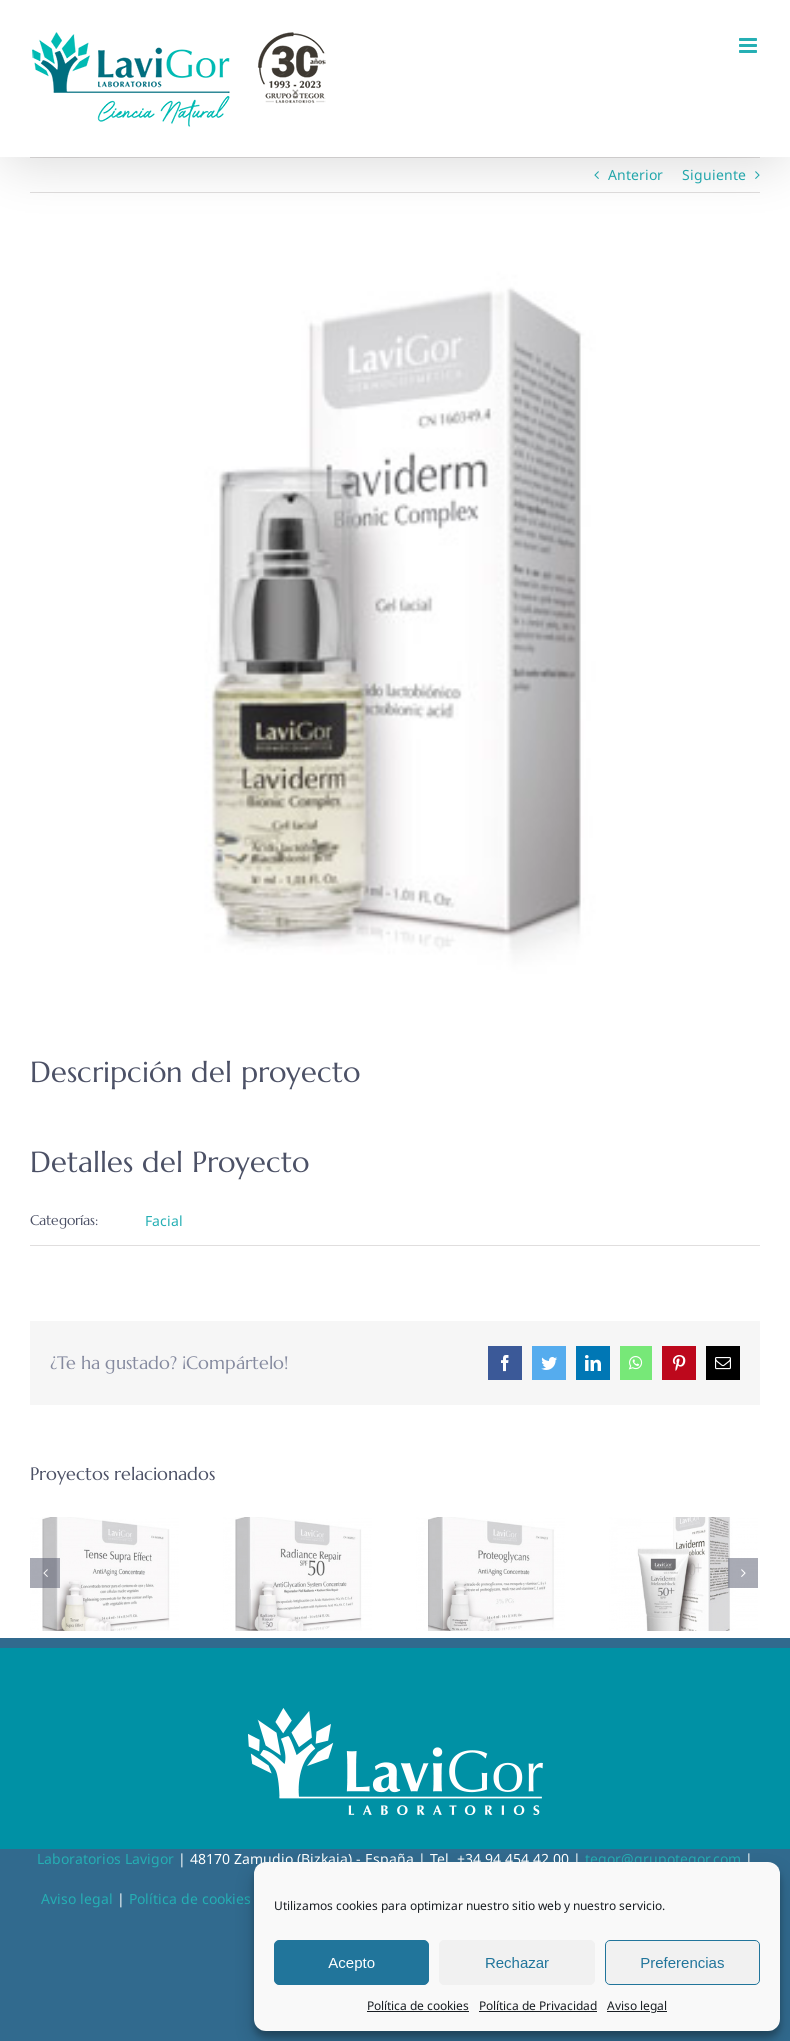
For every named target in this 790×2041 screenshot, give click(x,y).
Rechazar (517, 1962)
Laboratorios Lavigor (105, 1858)
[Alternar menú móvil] (749, 45)
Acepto (351, 1962)
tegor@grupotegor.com (663, 1858)
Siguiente (714, 174)
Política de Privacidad (538, 2005)
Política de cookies (418, 2005)
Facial (164, 1220)
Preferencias (682, 1962)
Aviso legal (637, 2005)
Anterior (635, 174)
